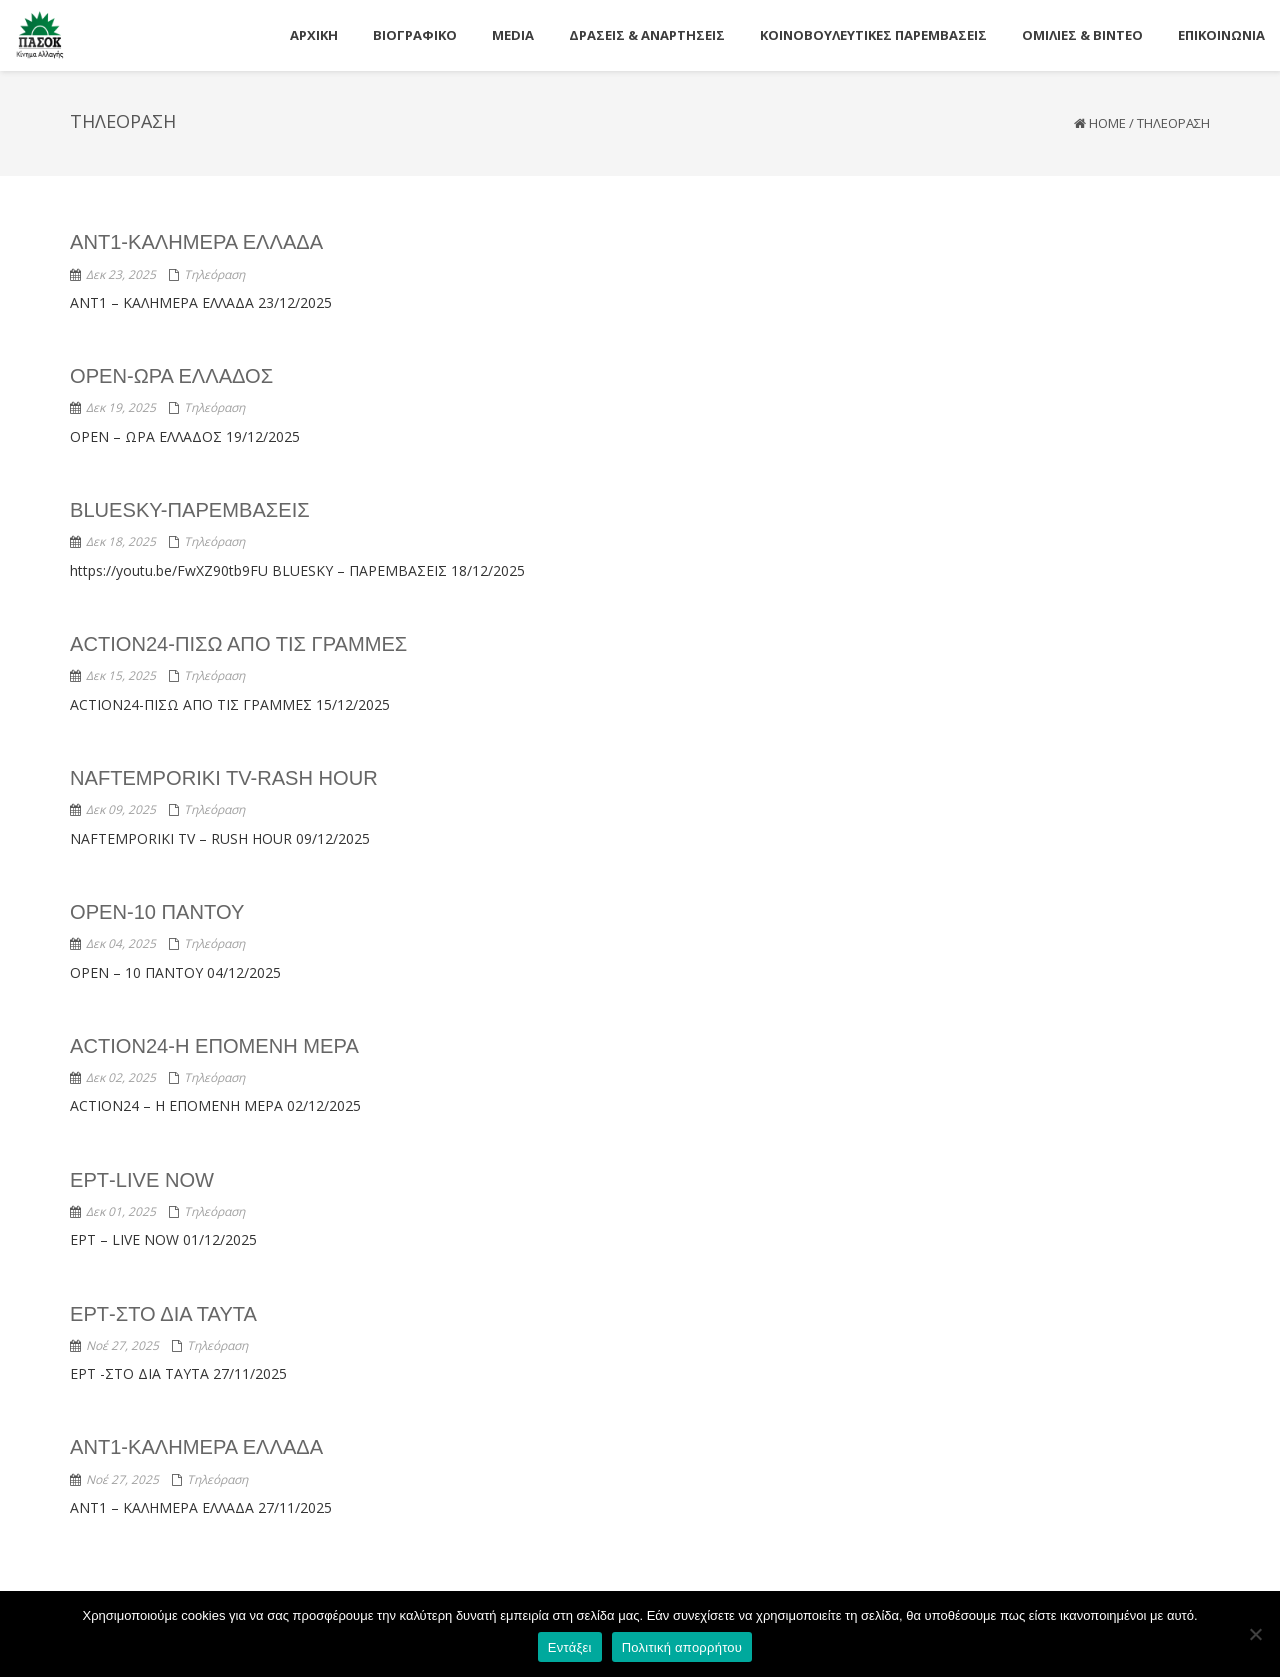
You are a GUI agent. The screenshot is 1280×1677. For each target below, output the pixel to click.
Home (1107, 123)
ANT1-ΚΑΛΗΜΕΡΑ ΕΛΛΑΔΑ (196, 242)
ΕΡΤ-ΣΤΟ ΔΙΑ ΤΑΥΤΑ (163, 1313)
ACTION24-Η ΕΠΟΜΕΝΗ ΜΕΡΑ (213, 1045)
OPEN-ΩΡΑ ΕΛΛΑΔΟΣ (171, 376)
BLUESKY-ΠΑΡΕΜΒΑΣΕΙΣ (189, 510)
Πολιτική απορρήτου (682, 1647)
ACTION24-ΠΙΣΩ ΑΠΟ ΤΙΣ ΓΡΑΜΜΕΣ (238, 644)
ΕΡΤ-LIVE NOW (141, 1179)
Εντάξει (570, 1647)
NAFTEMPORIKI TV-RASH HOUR (223, 778)
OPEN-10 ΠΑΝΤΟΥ (156, 911)
